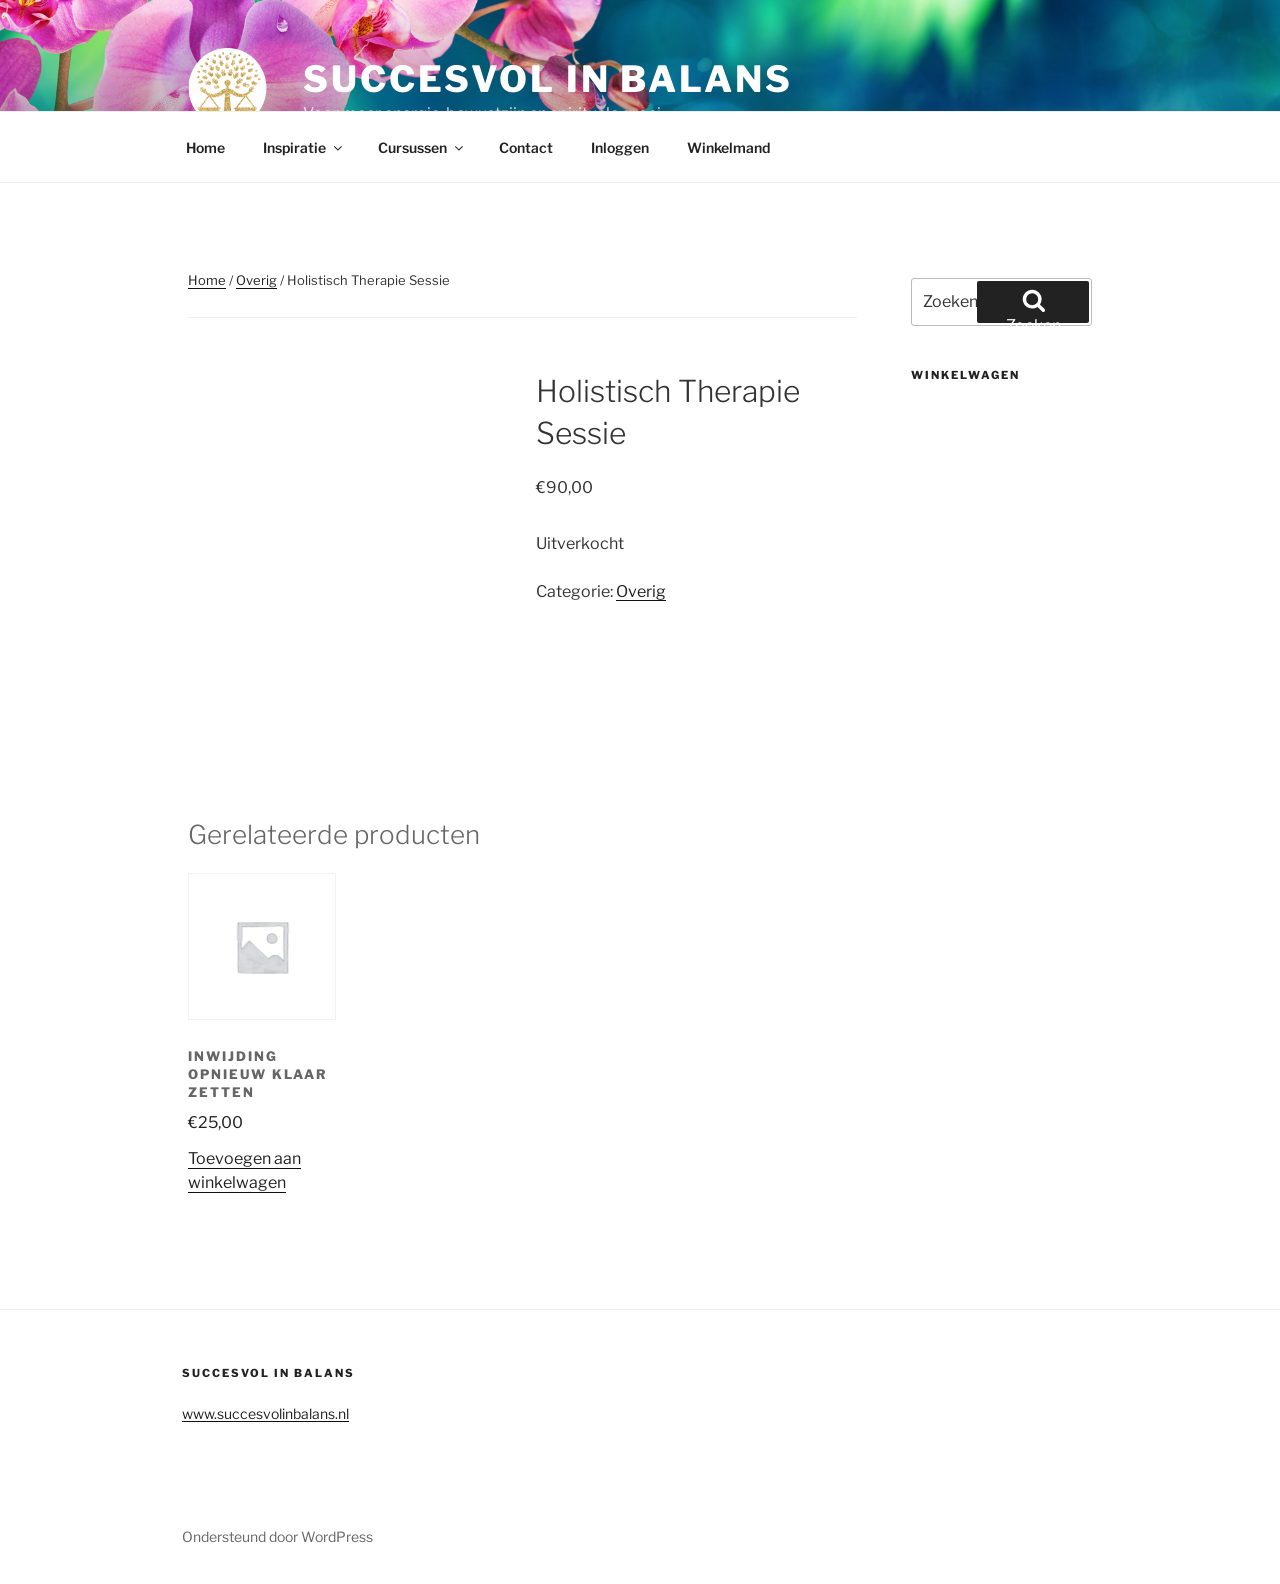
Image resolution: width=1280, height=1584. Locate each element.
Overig (256, 280)
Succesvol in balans (548, 79)
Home (205, 147)
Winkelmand (728, 147)
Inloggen (620, 147)
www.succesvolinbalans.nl (265, 1413)
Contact (526, 147)
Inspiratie (304, 147)
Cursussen (422, 147)
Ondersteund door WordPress (277, 1536)
